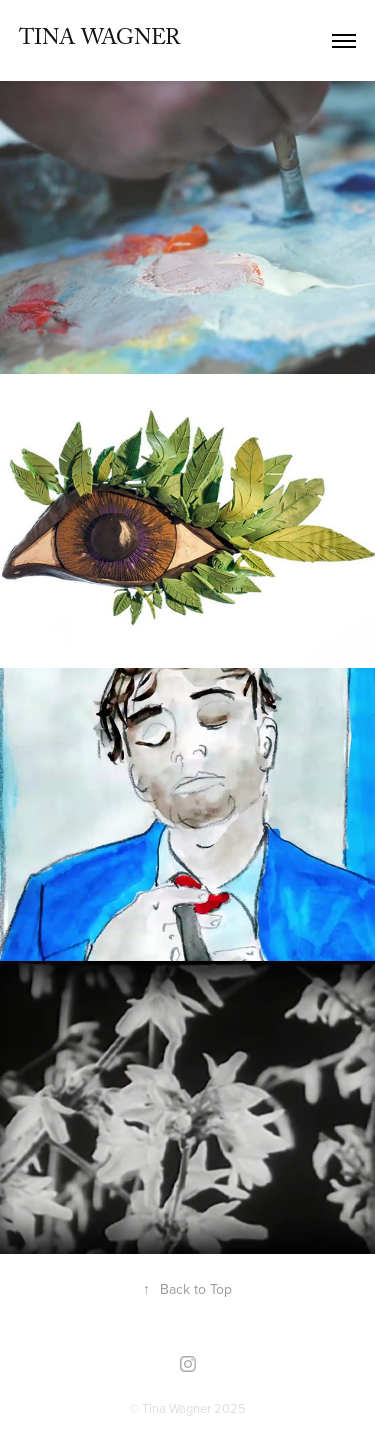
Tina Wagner (99, 40)
